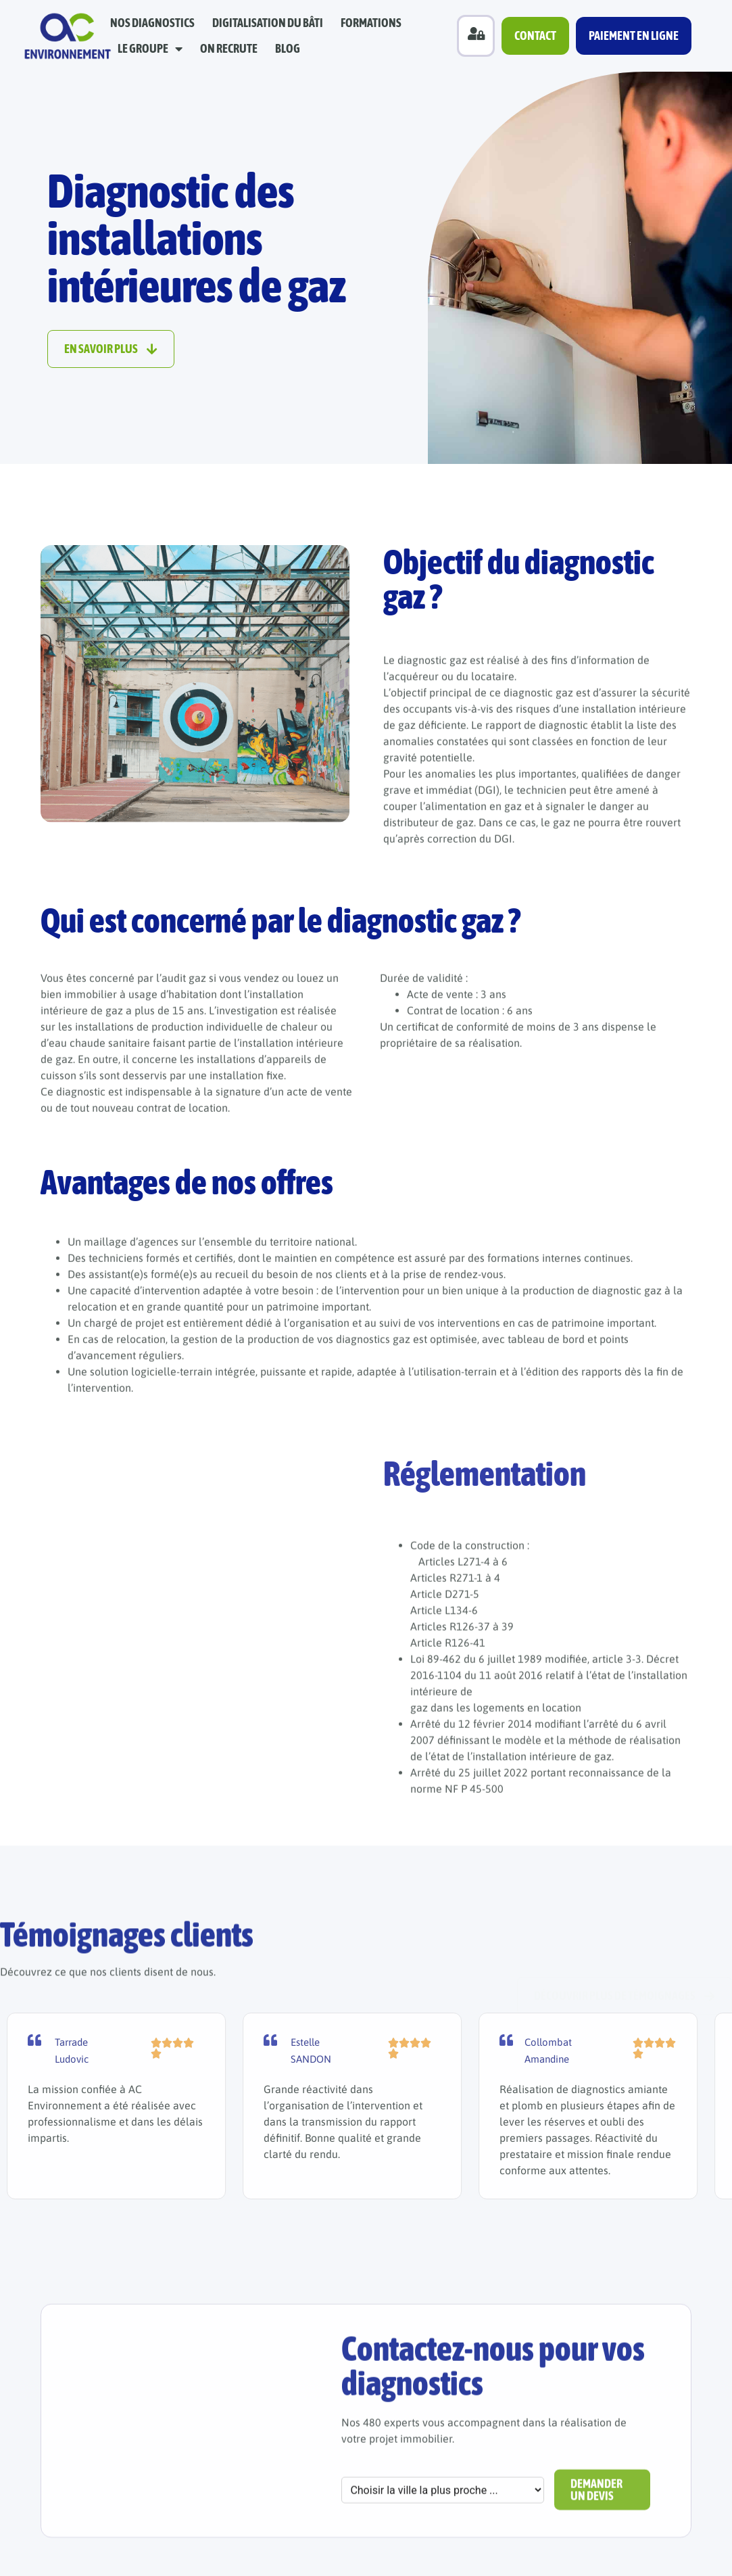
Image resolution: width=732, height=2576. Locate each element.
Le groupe (150, 49)
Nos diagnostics (152, 23)
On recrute (229, 48)
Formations (371, 23)
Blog (287, 48)
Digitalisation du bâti (267, 23)
